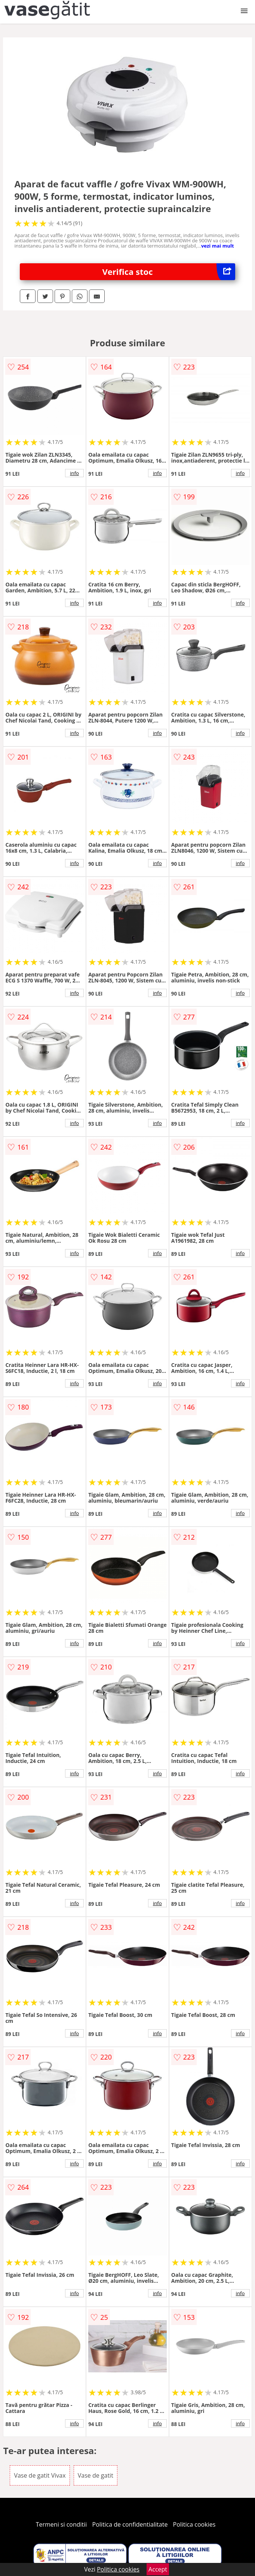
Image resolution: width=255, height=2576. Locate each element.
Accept (157, 2569)
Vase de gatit (95, 2475)
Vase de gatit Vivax (39, 2475)
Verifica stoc (168, 271)
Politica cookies (194, 2524)
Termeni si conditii (61, 2524)
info (74, 473)
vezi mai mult (217, 245)
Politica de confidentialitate (130, 2524)
